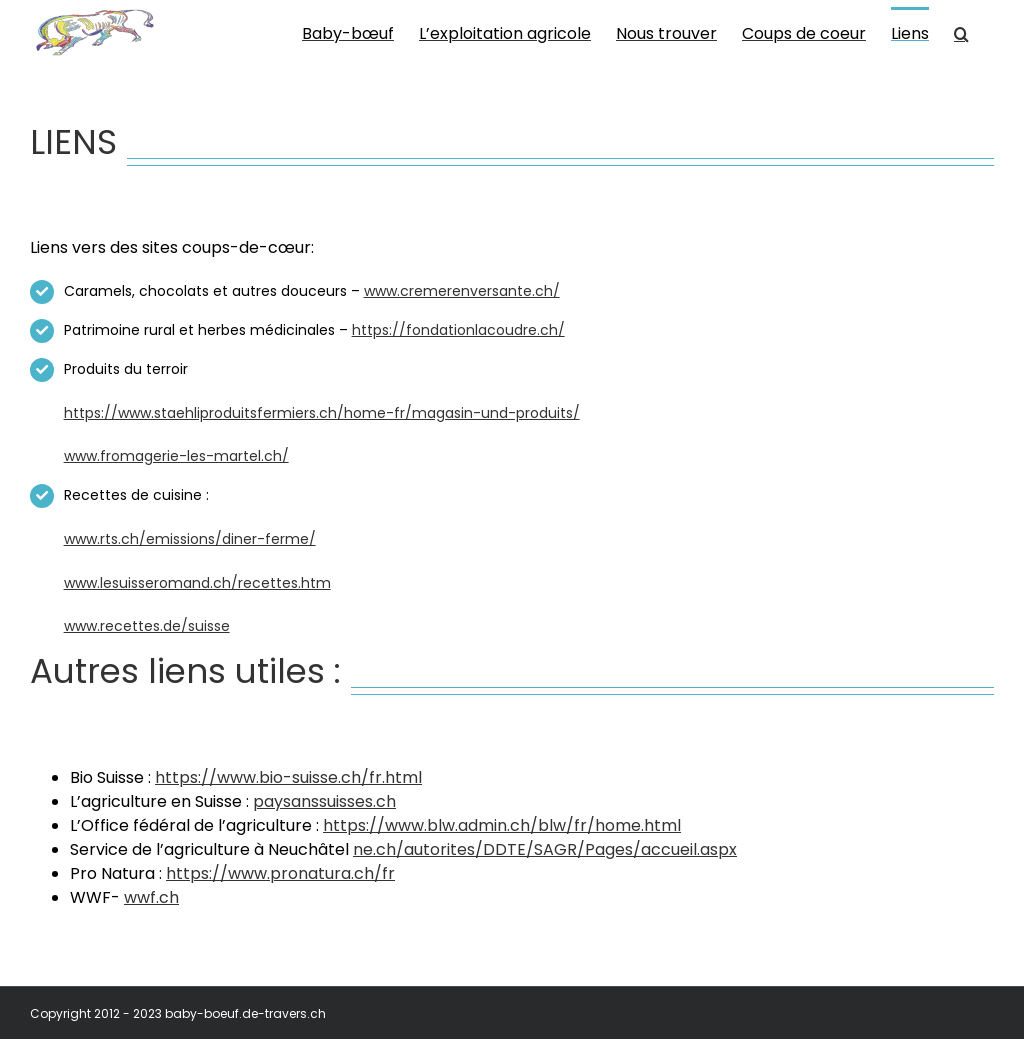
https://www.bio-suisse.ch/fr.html (288, 777)
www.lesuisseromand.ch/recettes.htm (197, 583)
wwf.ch (151, 897)
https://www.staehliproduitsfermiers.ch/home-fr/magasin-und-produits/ (322, 413)
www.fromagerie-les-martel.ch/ (176, 456)
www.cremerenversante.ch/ (462, 291)
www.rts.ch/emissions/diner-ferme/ (190, 539)
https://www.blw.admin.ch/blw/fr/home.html (502, 825)
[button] (961, 32)
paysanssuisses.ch (324, 801)
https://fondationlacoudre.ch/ (458, 330)
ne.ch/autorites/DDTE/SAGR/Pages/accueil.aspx (545, 849)
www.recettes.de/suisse (147, 626)
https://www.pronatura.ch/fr (280, 873)
